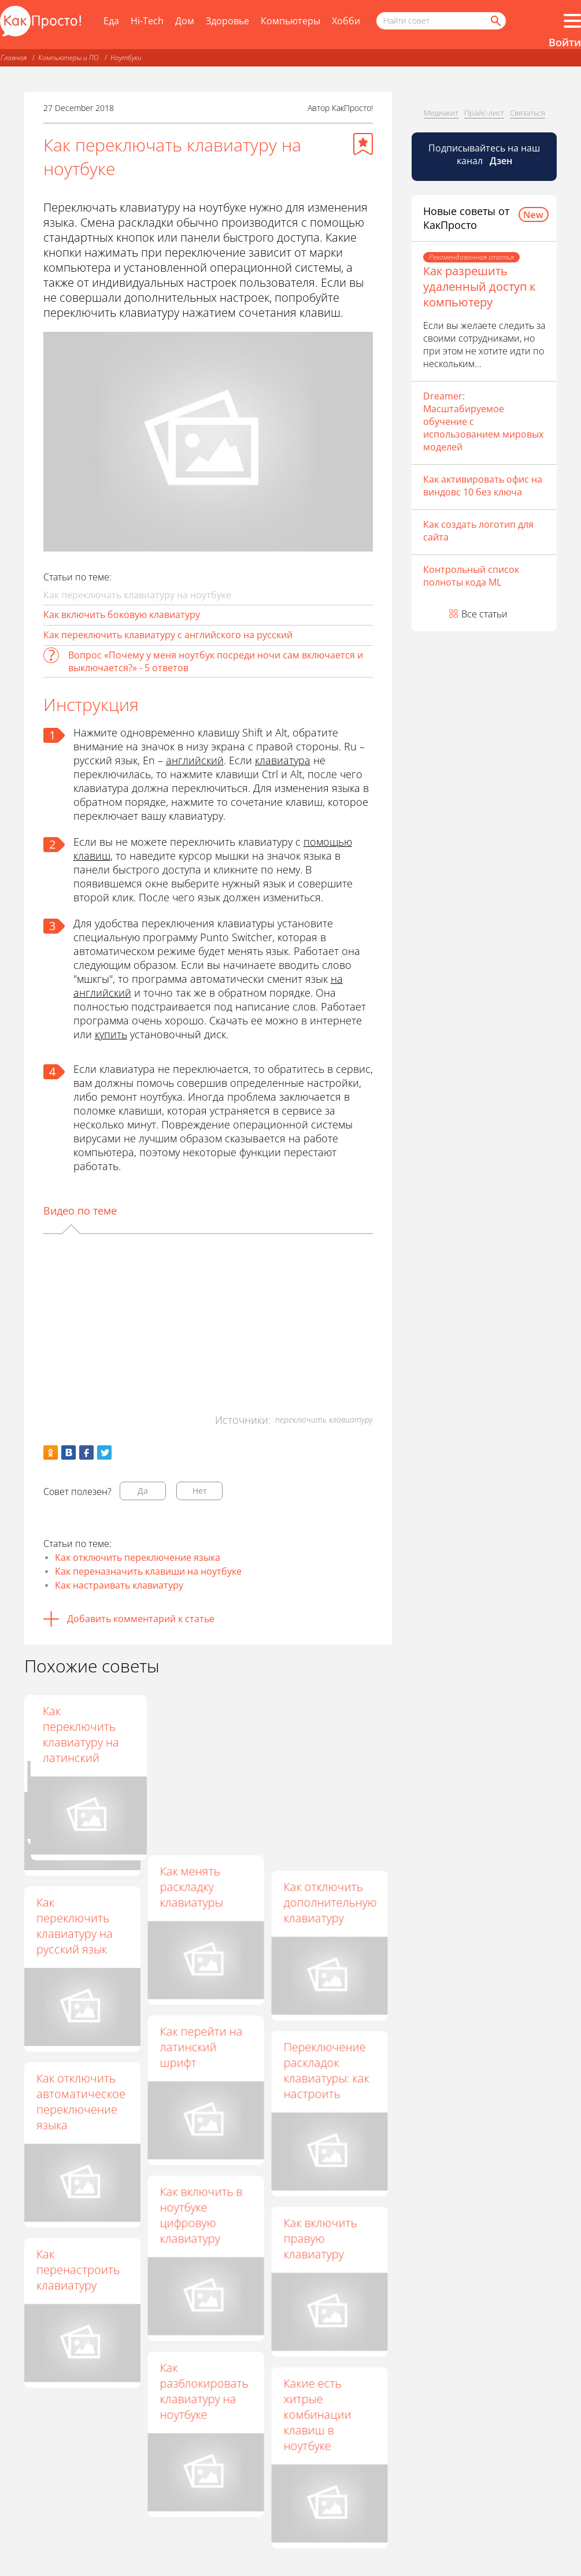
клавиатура (282, 760)
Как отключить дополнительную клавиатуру (329, 1902)
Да (143, 1490)
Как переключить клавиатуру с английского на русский (168, 634)
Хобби (346, 20)
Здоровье (227, 20)
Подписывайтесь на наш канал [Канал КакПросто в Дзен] (484, 154)
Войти (565, 42)
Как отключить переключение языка (137, 1557)
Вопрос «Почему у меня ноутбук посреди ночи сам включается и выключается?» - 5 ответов (215, 661)
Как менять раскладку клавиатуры (191, 1886)
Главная (14, 57)
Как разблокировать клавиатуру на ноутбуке (204, 2391)
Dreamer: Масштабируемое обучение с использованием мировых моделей (483, 421)
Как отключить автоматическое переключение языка (80, 2101)
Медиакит (441, 113)
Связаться (527, 113)
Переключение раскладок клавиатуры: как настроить (326, 2070)
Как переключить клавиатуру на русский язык (74, 1925)
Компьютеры (290, 20)
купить (111, 1034)
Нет (200, 1490)
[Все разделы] (572, 21)
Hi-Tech (147, 20)
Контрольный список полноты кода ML (471, 576)
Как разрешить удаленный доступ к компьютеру (479, 286)
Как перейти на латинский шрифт (201, 2046)
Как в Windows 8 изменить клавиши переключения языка (79, 1742)
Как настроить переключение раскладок (200, 1726)
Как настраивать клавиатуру (119, 1585)
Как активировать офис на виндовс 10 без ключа (482, 485)
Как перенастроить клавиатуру (78, 2269)
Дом (184, 20)
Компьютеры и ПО (68, 57)
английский (195, 760)
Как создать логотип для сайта (478, 530)
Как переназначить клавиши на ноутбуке (148, 1571)
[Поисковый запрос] (441, 20)
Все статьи (484, 614)
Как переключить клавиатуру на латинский (321, 1734)
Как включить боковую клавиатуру (121, 614)
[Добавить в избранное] (363, 144)
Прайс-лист (484, 113)
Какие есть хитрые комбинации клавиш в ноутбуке (317, 2414)
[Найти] (495, 20)
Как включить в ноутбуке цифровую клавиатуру (201, 2214)
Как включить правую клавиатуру (320, 2238)
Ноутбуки (126, 57)
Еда (111, 20)
